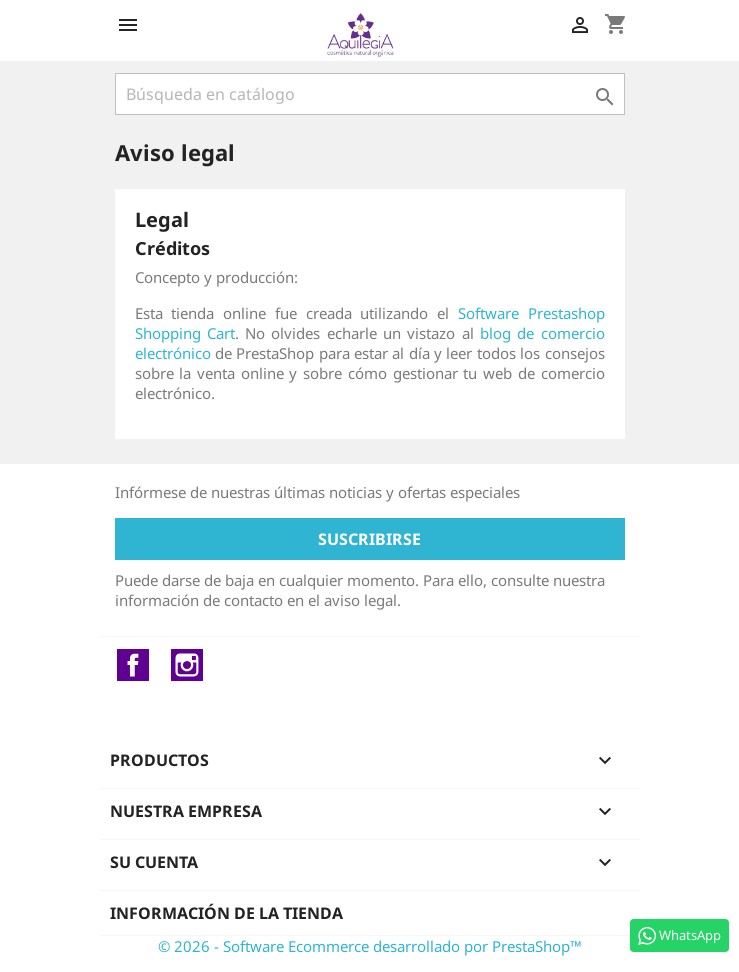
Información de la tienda (226, 913)
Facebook (133, 665)
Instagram (187, 665)
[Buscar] (370, 94)
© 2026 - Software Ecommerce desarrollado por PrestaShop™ (370, 946)
